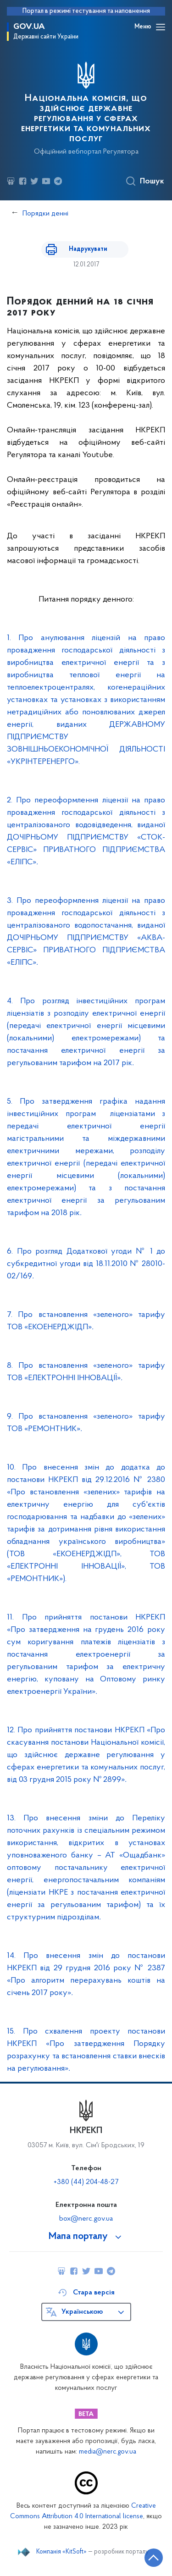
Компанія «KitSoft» (61, 2552)
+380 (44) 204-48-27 (86, 2182)
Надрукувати (88, 249)
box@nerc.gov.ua (86, 2218)
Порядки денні (45, 213)
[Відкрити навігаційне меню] (160, 27)
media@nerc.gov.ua (107, 2452)
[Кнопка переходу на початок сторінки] (153, 2557)
